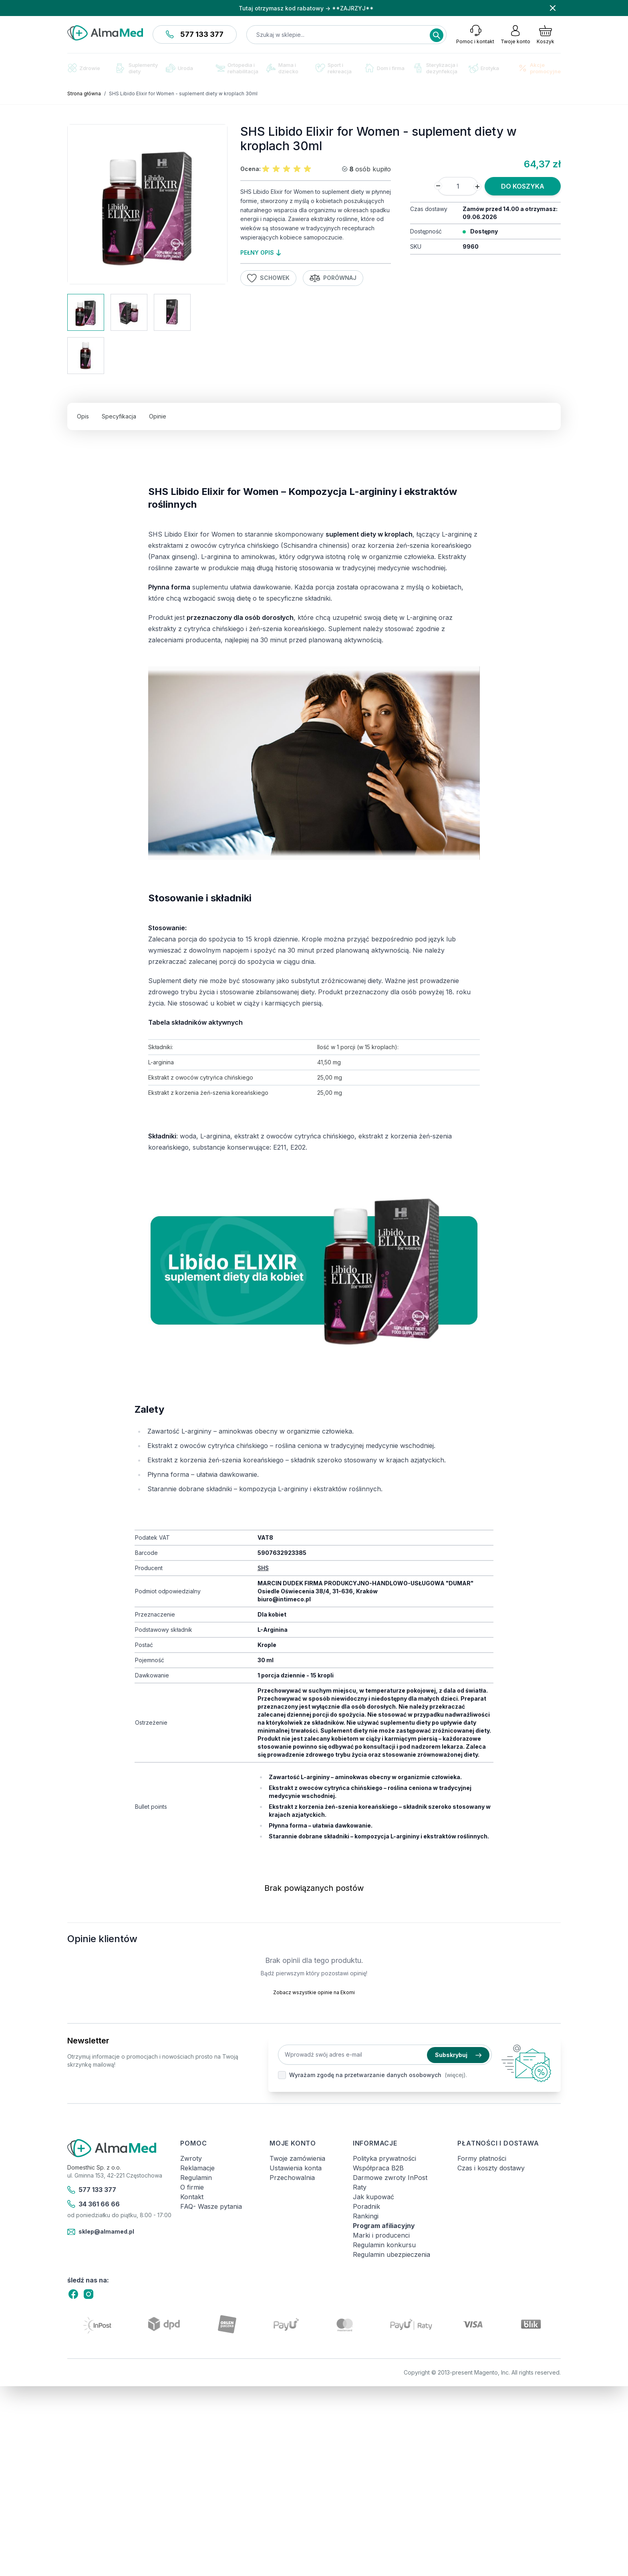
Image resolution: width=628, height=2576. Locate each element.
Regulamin (196, 2178)
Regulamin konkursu (384, 2245)
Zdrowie (83, 68)
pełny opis (260, 252)
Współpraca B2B (378, 2168)
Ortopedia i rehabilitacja (236, 68)
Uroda (179, 68)
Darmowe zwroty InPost (390, 2178)
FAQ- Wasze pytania (211, 2206)
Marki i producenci (381, 2235)
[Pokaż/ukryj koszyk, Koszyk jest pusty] (545, 34)
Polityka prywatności (384, 2158)
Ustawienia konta (296, 2168)
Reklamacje (197, 2168)
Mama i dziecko (282, 68)
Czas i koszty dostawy (491, 2168)
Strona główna (84, 93)
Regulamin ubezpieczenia (391, 2254)
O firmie (192, 2187)
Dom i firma (385, 68)
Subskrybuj (458, 2054)
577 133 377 (194, 34)
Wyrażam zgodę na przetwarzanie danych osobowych (365, 2074)
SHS (263, 1568)
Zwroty (191, 2158)
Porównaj (333, 278)
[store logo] (105, 32)
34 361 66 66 (93, 2204)
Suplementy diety (137, 68)
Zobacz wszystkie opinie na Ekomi (314, 1992)
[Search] (436, 35)
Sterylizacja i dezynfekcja (436, 68)
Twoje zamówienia (297, 2158)
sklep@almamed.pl (100, 2232)
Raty (359, 2187)
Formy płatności (481, 2158)
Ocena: (250, 168)
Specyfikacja (119, 416)
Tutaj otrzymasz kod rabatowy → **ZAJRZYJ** (306, 8)
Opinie (157, 416)
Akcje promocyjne (539, 68)
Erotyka (484, 68)
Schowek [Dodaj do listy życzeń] (268, 278)
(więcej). (456, 2074)
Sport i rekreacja (334, 68)
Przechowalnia (292, 2178)
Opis (83, 416)
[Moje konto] (515, 34)
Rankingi (365, 2216)
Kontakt (191, 2197)
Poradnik (366, 2206)
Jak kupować (373, 2197)
